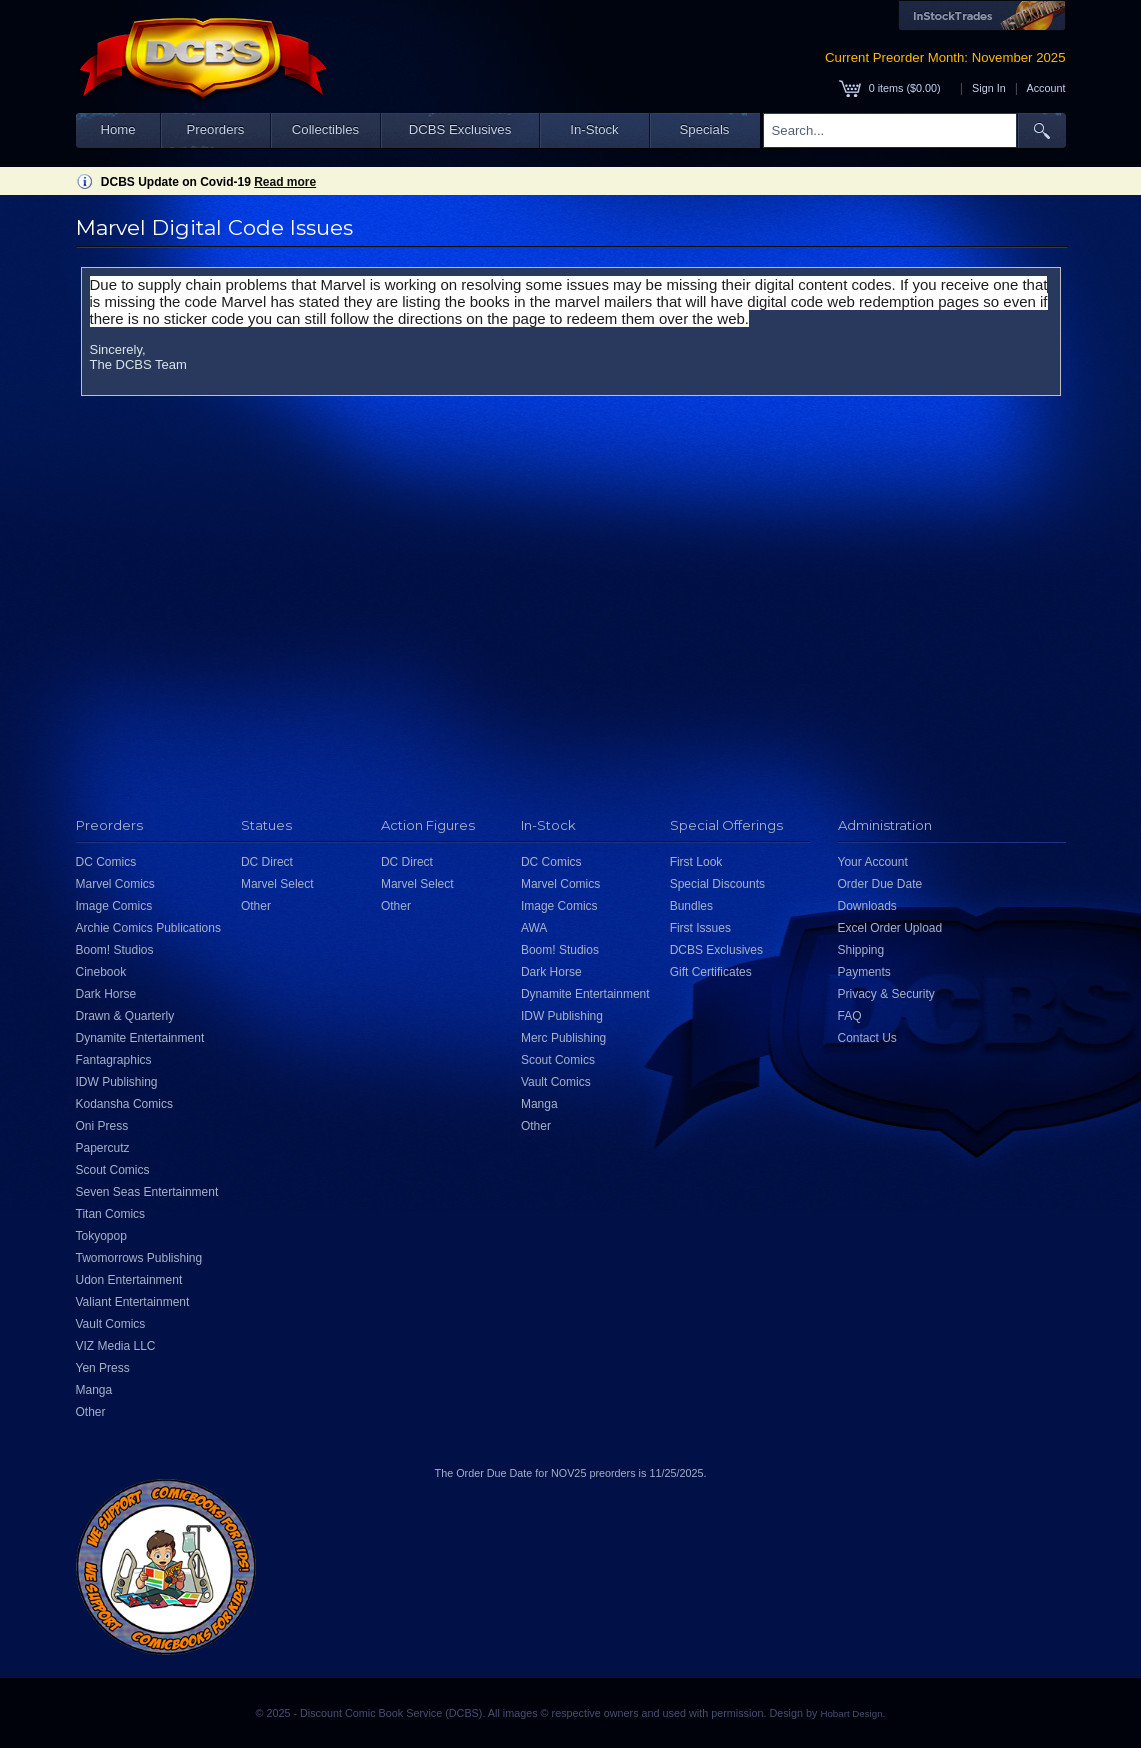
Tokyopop (101, 1236)
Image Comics (114, 906)
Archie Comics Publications (148, 928)
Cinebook (101, 972)
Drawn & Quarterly (125, 1016)
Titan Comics (111, 1214)
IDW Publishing (117, 1082)
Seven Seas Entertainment (147, 1192)
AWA (534, 928)
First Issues (700, 928)
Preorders (216, 129)
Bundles (691, 906)
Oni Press (102, 1126)
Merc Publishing (563, 1038)
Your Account (873, 862)
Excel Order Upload (890, 928)
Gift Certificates (711, 972)
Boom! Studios (115, 950)
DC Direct (267, 862)
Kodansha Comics (124, 1104)
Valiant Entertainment (133, 1302)
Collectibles (325, 129)
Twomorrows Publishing (139, 1258)
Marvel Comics (115, 884)
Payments (864, 972)
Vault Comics (111, 1324)
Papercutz (103, 1148)
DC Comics (106, 862)
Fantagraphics (114, 1060)
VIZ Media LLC (116, 1346)
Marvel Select (277, 884)
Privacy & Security (886, 994)
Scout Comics (113, 1170)
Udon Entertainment (129, 1280)
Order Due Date (880, 884)
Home (117, 129)
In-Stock (594, 129)
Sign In (989, 88)
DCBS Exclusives (460, 129)
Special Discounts (717, 884)
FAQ (850, 1016)
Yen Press (103, 1368)
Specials (705, 129)
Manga (94, 1390)
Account (1045, 88)
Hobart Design (851, 1713)
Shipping (861, 950)
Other (91, 1412)
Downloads (867, 906)
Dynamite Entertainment (140, 1038)
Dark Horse (106, 994)
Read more (285, 182)
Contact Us (867, 1038)
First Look (696, 862)
